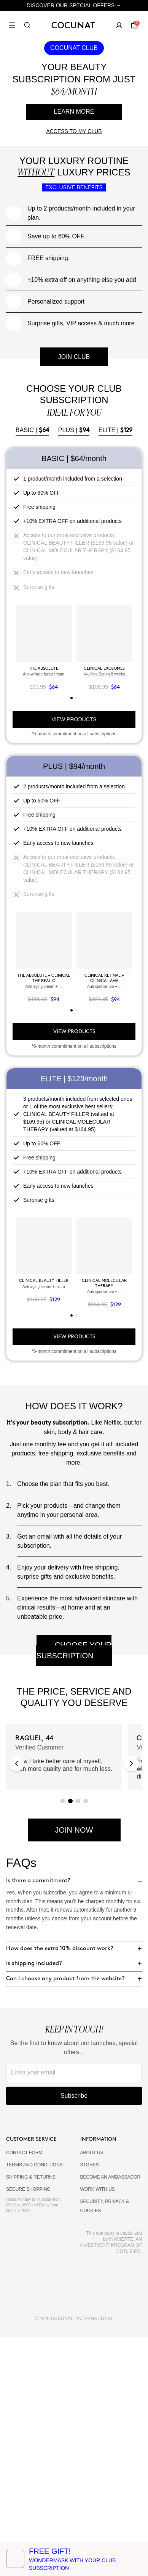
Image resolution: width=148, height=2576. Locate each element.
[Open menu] (12, 25)
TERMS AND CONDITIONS (34, 2404)
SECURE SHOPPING (28, 2428)
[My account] (119, 25)
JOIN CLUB (74, 596)
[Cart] (134, 25)
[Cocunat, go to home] (74, 25)
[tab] (71, 937)
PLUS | (73, 669)
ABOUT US (91, 2391)
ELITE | (116, 669)
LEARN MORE (74, 111)
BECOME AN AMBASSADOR (110, 2416)
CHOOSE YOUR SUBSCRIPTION (73, 1889)
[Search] (27, 25)
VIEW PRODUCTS (73, 958)
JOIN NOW (74, 2069)
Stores (89, 2404)
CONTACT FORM (24, 2391)
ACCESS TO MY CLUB (74, 131)
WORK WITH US (97, 2428)
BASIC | (32, 669)
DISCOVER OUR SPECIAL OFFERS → (74, 5)
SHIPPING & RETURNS (31, 2416)
